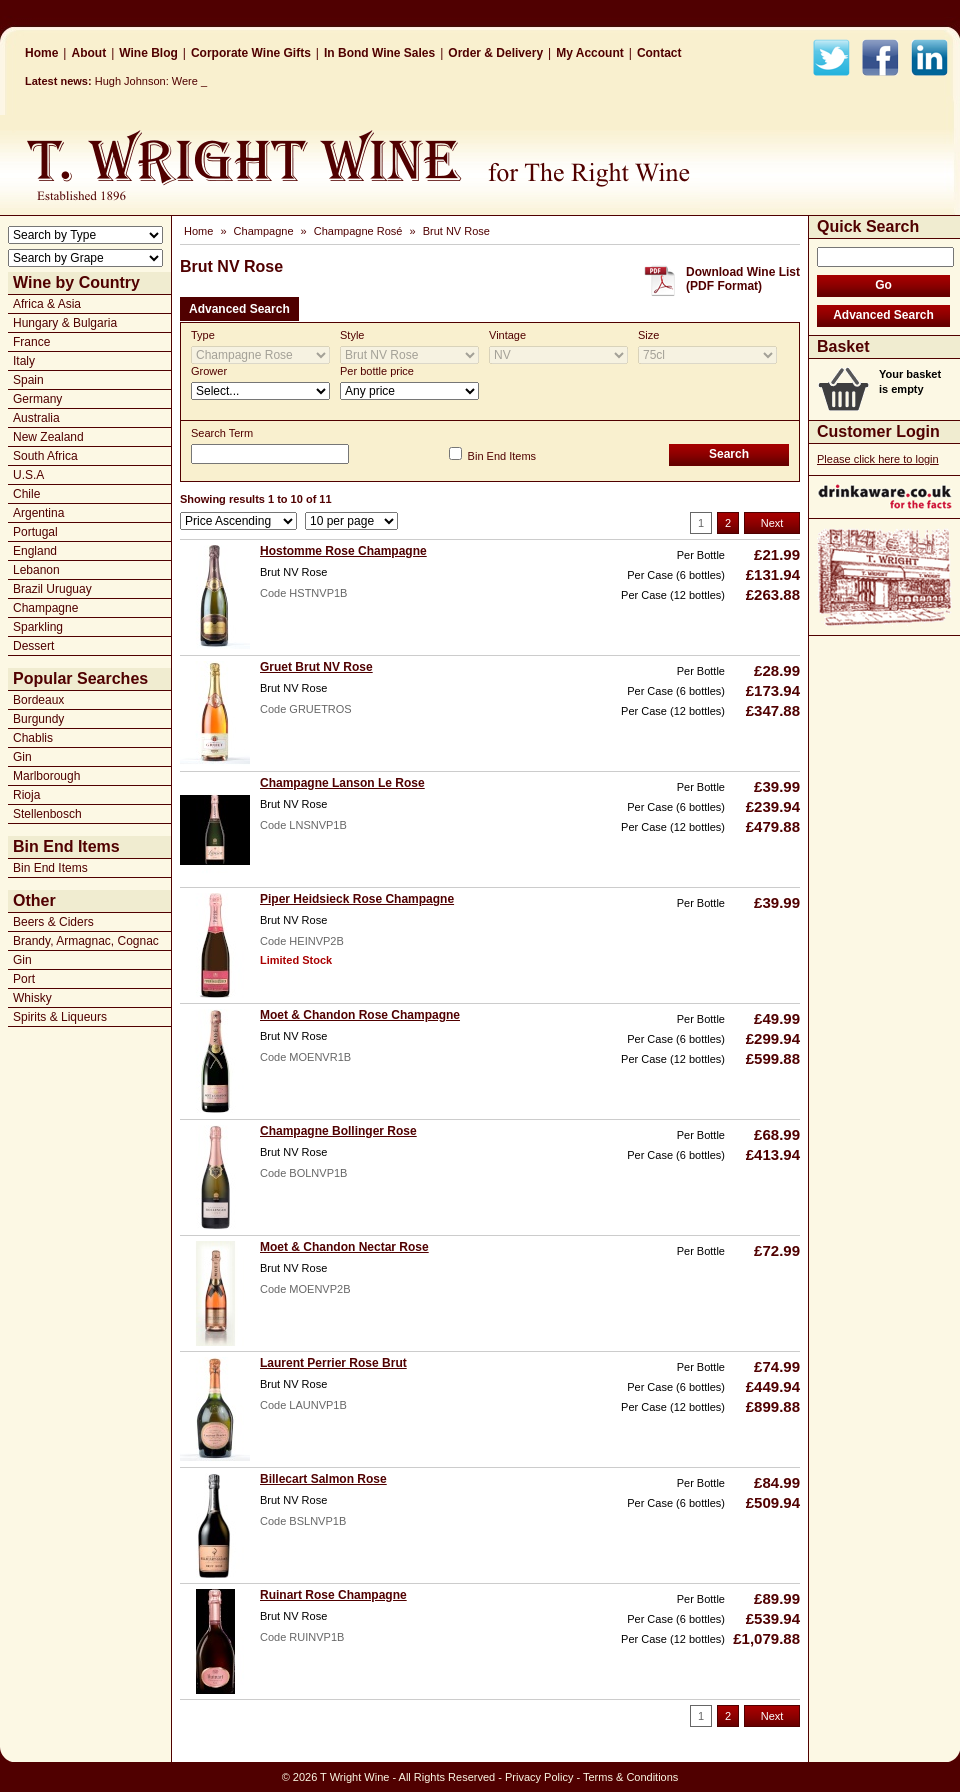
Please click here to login (878, 459)
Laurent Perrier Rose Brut (333, 1363)
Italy (24, 361)
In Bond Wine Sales (379, 53)
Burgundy (38, 719)
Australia (36, 418)
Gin (22, 757)
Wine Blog (148, 53)
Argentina (38, 513)
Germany (37, 399)
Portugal (35, 532)
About (88, 53)
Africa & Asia (47, 304)
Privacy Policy (539, 1777)
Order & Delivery (495, 53)
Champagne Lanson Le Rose (342, 783)
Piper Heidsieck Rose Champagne (357, 899)
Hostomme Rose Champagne (343, 551)
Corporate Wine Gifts (251, 53)
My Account (590, 53)
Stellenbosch (47, 814)
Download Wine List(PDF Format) (743, 279)
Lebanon (36, 570)
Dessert (33, 646)
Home (41, 53)
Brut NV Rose (456, 231)
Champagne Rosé (358, 231)
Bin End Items (50, 868)
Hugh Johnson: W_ (142, 81)
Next (772, 523)
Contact (659, 53)
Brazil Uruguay (52, 589)
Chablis (33, 738)
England (35, 551)
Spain (28, 380)
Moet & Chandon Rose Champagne (360, 1015)
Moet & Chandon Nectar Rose (344, 1247)
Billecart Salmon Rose (323, 1479)
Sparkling (38, 627)
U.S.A (28, 475)
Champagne (45, 608)
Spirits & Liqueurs (60, 1017)
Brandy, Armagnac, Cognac (86, 941)
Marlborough (46, 776)
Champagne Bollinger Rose (338, 1131)
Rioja (26, 795)
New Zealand (48, 437)
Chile (26, 494)
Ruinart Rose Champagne (333, 1595)
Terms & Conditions (630, 1777)
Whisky (32, 998)
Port (24, 979)
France (31, 342)
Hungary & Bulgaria (65, 323)
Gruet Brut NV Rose (316, 667)
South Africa (45, 456)
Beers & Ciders (53, 922)
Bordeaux (38, 700)
